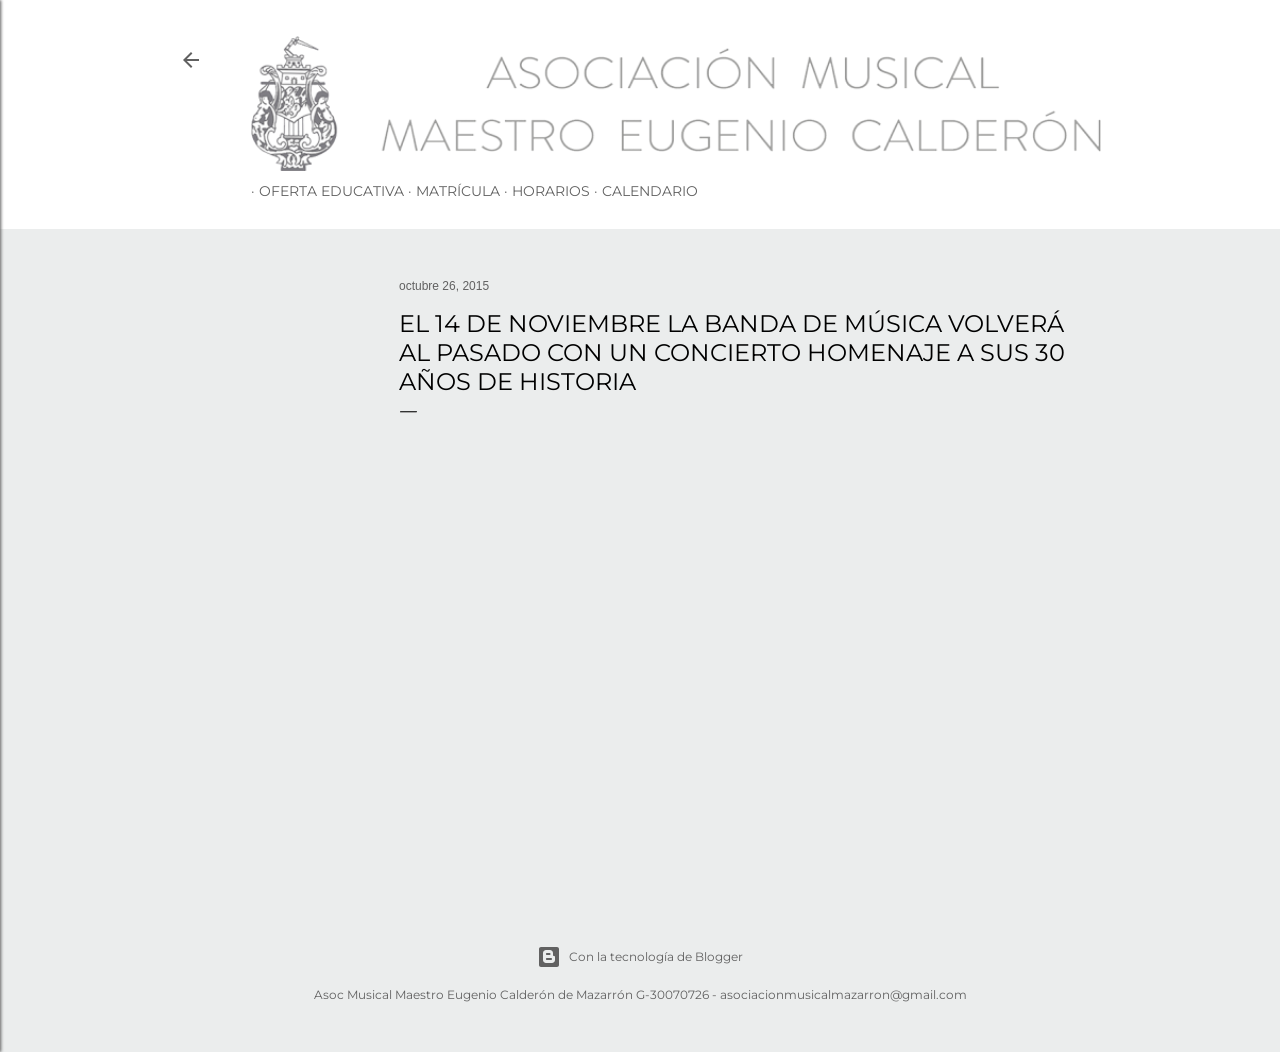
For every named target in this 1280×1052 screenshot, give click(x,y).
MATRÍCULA (450, 191)
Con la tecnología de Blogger (640, 957)
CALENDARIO (642, 191)
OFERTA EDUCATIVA (323, 191)
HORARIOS (543, 191)
